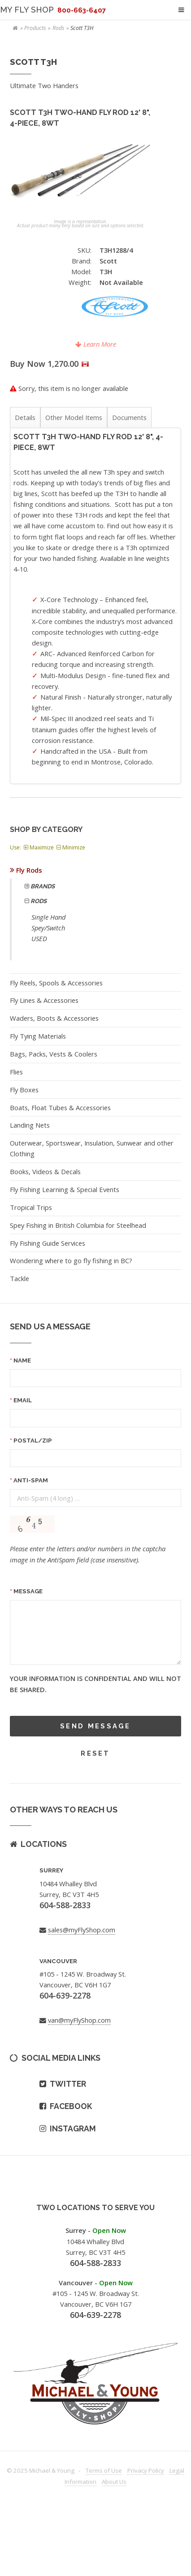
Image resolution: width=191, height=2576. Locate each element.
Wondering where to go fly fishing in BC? (71, 1260)
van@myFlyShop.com (79, 2020)
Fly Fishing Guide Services (47, 1243)
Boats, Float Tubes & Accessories (60, 1107)
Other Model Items (73, 417)
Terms (104, 2470)
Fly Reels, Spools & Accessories (56, 982)
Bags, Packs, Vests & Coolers (53, 1053)
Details (25, 417)
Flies (16, 1071)
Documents (129, 417)
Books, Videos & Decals (45, 1171)
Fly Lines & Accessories (44, 1000)
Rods (58, 28)
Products (35, 28)
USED (39, 938)
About (114, 2482)
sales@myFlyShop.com (81, 1929)
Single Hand (48, 916)
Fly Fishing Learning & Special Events (64, 1189)
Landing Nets (30, 1124)
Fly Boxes (24, 1089)
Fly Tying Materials (38, 1035)
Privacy (145, 2470)
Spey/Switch (48, 927)
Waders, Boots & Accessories (54, 1018)
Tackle (19, 1278)
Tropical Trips (31, 1207)
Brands (42, 886)
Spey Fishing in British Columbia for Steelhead (78, 1225)
